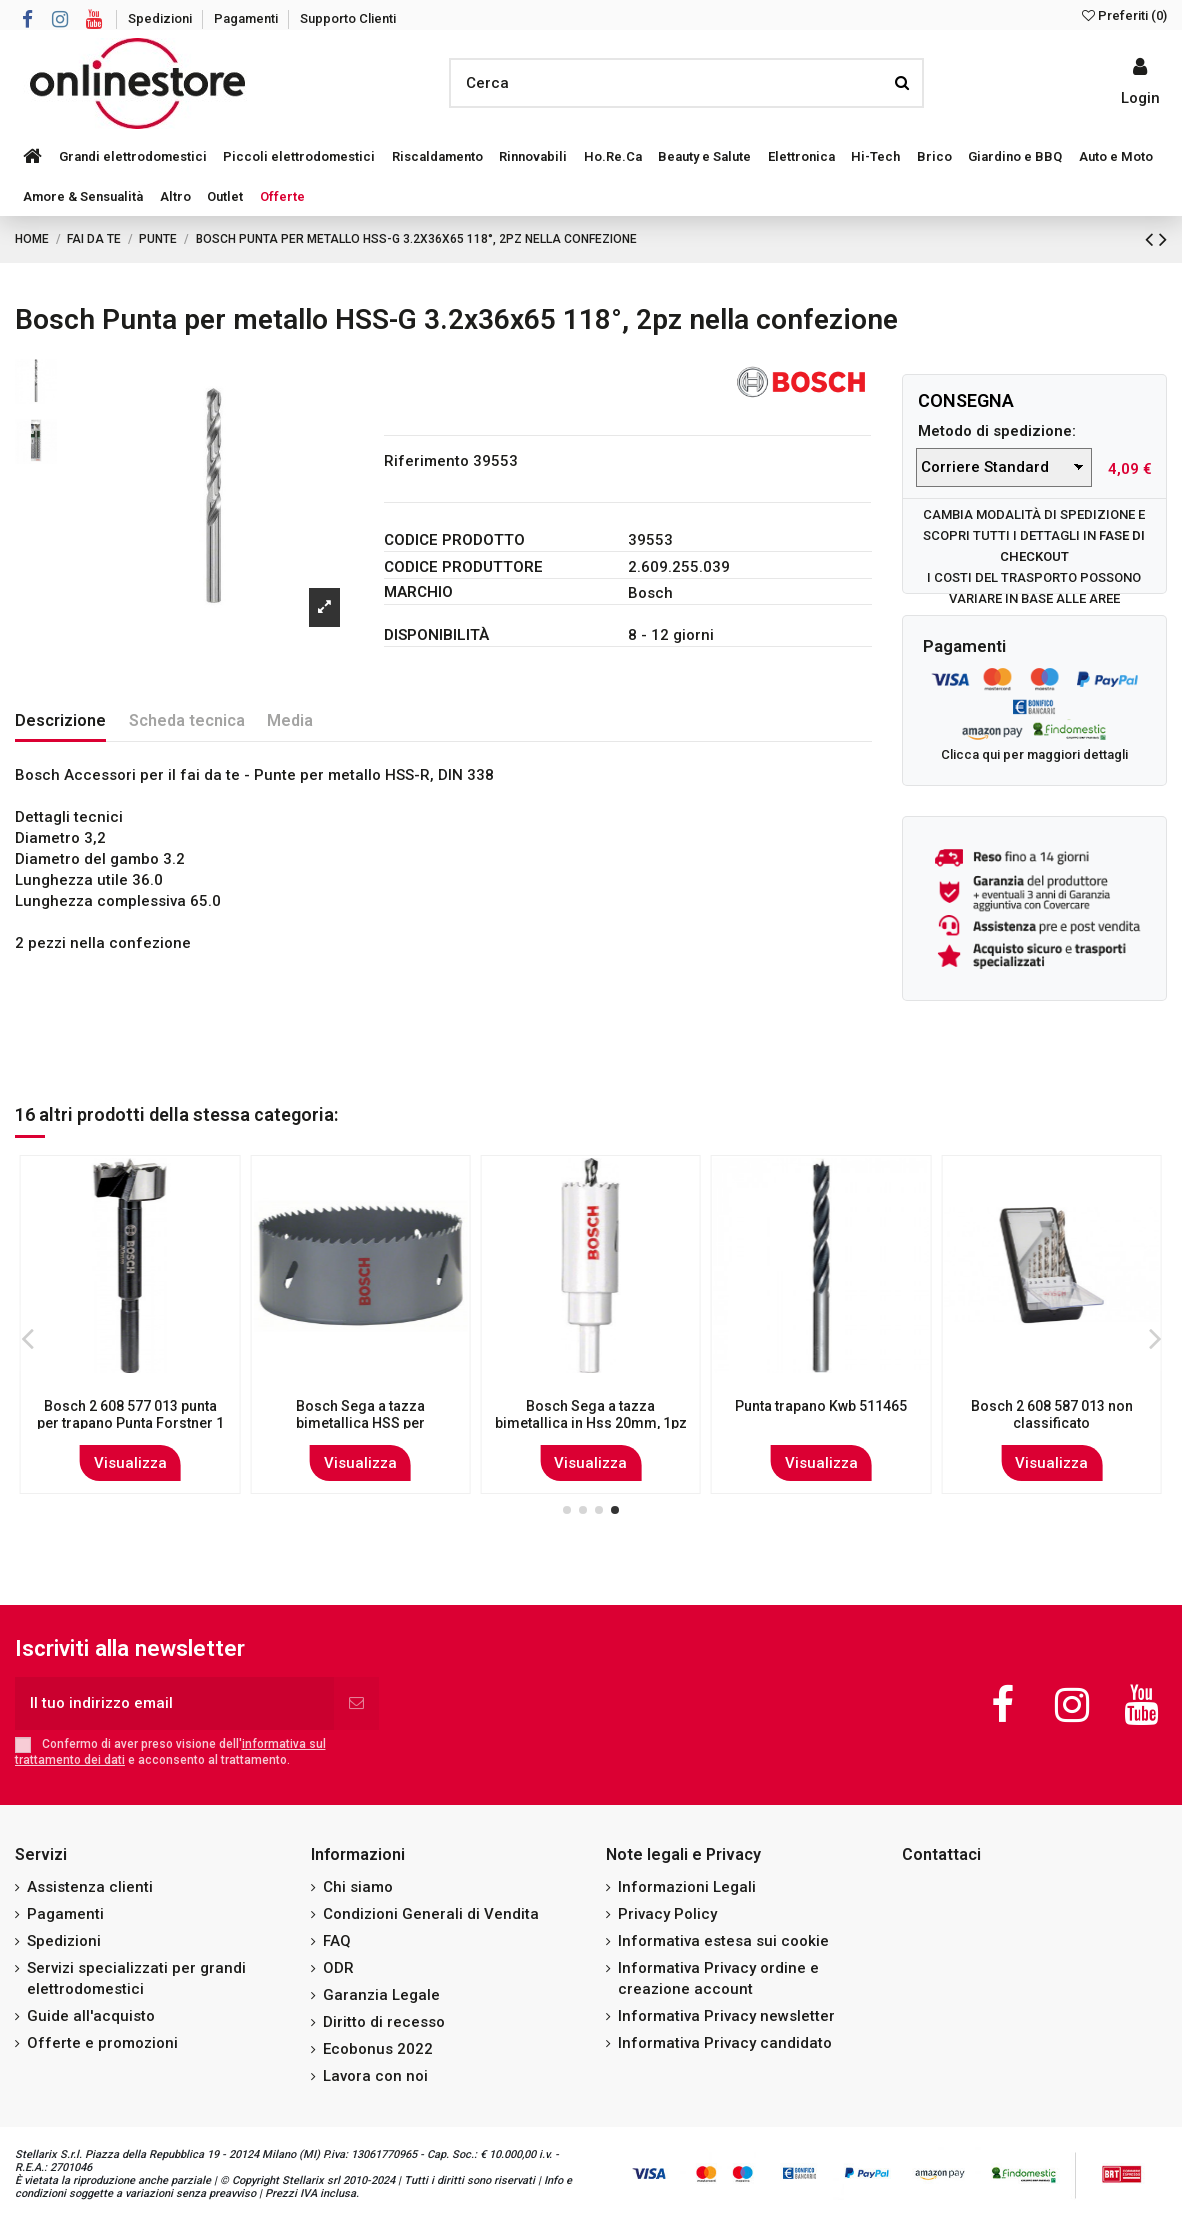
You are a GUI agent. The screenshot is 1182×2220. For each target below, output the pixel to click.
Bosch (650, 593)
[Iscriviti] (356, 1703)
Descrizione (60, 720)
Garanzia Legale (381, 1995)
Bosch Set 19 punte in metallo (821, 1406)
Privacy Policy (667, 1914)
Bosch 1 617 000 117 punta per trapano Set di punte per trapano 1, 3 (1052, 1423)
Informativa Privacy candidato (725, 2043)
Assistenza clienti (90, 1887)
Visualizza (130, 1463)
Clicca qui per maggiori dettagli (1034, 754)
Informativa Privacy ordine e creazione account (718, 1978)
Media (290, 720)
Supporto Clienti (348, 18)
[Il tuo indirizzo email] (174, 1703)
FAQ (337, 1941)
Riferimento (426, 461)
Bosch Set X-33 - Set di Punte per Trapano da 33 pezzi (130, 1414)
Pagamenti (247, 18)
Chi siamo (358, 1887)
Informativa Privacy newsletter (726, 2016)
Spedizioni (161, 18)
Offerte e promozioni (102, 2043)
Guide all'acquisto (91, 2016)
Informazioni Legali (687, 1887)
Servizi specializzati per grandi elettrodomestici (136, 1978)
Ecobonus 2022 (378, 2049)
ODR (338, 1968)
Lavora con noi (375, 2076)
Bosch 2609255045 (590, 1406)
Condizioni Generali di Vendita (431, 1914)
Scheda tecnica (187, 720)
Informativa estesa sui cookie (723, 1941)
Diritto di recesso (384, 2022)
